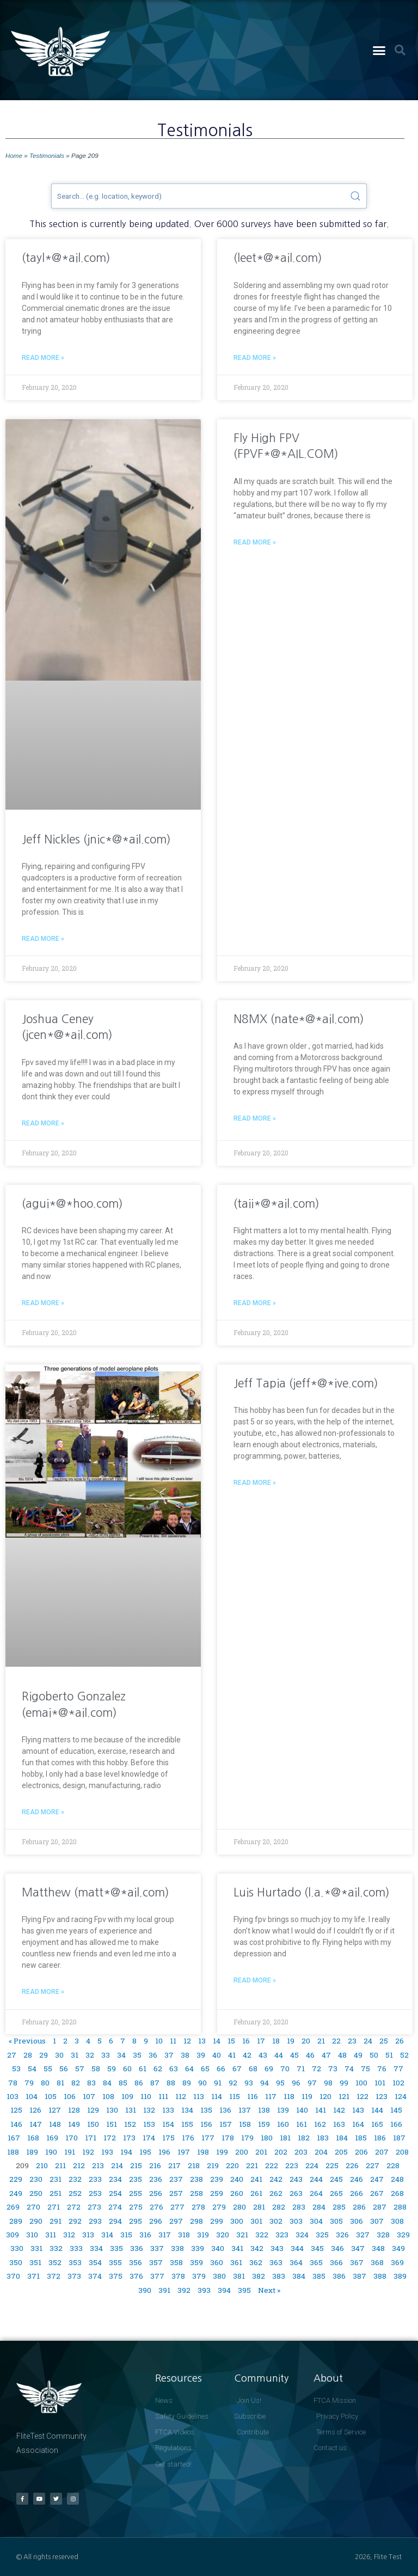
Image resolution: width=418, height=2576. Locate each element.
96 (296, 2083)
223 (291, 2165)
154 (168, 2124)
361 (236, 2262)
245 (336, 2179)
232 (75, 2179)
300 (236, 2221)
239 (216, 2179)
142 (339, 2110)
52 (404, 2055)
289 (15, 2221)
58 (95, 2068)
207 (382, 2152)
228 (392, 2165)
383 (278, 2276)
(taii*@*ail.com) (276, 1203)
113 (198, 2096)
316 (145, 2235)
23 (352, 2041)
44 (278, 2055)
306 (356, 2221)
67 (237, 2068)
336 (136, 2248)
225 (332, 2165)
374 (95, 2276)
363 (275, 2262)
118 (289, 2096)
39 (200, 2055)
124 (401, 2096)
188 (13, 2152)
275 (136, 2207)
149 (74, 2124)
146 (16, 2124)
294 (115, 2221)
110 (145, 2096)
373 (74, 2276)
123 (382, 2096)
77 (398, 2068)
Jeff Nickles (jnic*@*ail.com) (96, 839)
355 (115, 2262)
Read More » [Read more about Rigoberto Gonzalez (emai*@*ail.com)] (43, 1812)
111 (163, 2096)
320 (222, 2235)
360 (216, 2262)
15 (231, 2041)
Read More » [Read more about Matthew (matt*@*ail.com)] (43, 1992)
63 (173, 2068)
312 (69, 2235)
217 (174, 2165)
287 (379, 2207)
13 (202, 2041)
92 (233, 2083)
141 (320, 2110)
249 (15, 2193)
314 (107, 2235)
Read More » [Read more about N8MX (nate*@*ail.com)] (254, 1118)
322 (261, 2235)
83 (91, 2083)
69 (269, 2068)
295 (135, 2221)
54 (32, 2068)
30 (59, 2055)
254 (115, 2193)
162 (320, 2124)
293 (95, 2221)
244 (316, 2179)
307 (377, 2221)
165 (377, 2124)
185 (361, 2138)
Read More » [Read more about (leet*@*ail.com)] (254, 358)
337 (157, 2248)
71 (301, 2068)
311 (50, 2235)
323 (281, 2235)
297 (176, 2221)
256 (155, 2193)
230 (35, 2179)
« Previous (27, 2041)
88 (171, 2083)
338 (177, 2248)
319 (203, 2235)
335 (116, 2248)
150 (93, 2124)
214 (117, 2165)
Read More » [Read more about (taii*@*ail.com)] (254, 1303)
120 (325, 2096)
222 (271, 2165)
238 (196, 2179)
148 (55, 2124)
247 (377, 2179)
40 (216, 2055)
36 (153, 2055)
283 (298, 2207)
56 (63, 2068)
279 (219, 2207)
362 (255, 2262)
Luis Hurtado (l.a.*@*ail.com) (311, 1892)
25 (383, 2041)
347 (358, 2248)
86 (138, 2083)
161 (301, 2124)
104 (32, 2096)
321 (242, 2235)
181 (285, 2138)
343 (277, 2248)
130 (112, 2110)
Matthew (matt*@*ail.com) (95, 1892)
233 (95, 2179)
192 (88, 2152)
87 (154, 2083)
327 (363, 2235)
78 (12, 2083)
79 (29, 2083)
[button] (378, 50)
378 (178, 2276)
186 (380, 2138)
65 (205, 2068)
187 (399, 2138)
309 (12, 2235)
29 (43, 2055)
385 (318, 2276)
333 (76, 2248)
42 (247, 2055)
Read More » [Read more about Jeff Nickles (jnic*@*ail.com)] (43, 939)
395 (244, 2290)
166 (396, 2124)
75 (365, 2068)
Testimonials (46, 155)
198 (203, 2152)
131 (130, 2110)
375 (115, 2276)
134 (187, 2110)
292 (75, 2221)
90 (202, 2083)
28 (27, 2055)
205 (341, 2152)
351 (35, 2262)
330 (16, 2248)
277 (177, 2207)
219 (213, 2165)
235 (135, 2179)
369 (397, 2262)
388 (379, 2276)
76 (381, 2068)
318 (184, 2235)
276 (156, 2207)
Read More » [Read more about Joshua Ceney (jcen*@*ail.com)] (43, 1123)
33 (105, 2055)
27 (11, 2055)
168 (33, 2138)
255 (135, 2193)
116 (252, 2096)
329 (403, 2235)
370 (13, 2276)
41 (232, 2055)
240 (236, 2179)
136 (225, 2110)
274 (115, 2207)
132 (149, 2110)
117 (270, 2096)
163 (339, 2124)
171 (90, 2138)
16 (246, 2041)
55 (48, 2068)
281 (259, 2207)
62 (157, 2068)
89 (186, 2083)
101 (379, 2083)
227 (372, 2165)
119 (307, 2096)
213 (98, 2165)
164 (358, 2124)
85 (123, 2083)
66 (221, 2068)
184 (342, 2138)
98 (328, 2083)
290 (35, 2221)
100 (361, 2083)
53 (16, 2068)
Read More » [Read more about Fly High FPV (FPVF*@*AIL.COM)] (254, 542)
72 (316, 2068)
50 (374, 2055)
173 (129, 2138)
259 (216, 2193)
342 (256, 2248)
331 (36, 2248)
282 (278, 2207)
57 (79, 2068)
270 (33, 2207)
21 (321, 2041)
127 (54, 2110)
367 (357, 2262)
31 (74, 2055)
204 (321, 2152)
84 (107, 2083)
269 (13, 2207)
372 (53, 2276)
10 (159, 2041)
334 (96, 2248)
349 (398, 2248)
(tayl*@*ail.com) (66, 258)
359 (196, 2262)
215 (136, 2165)
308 (397, 2221)
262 (275, 2193)
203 (301, 2152)
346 (337, 2248)
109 (127, 2096)
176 (188, 2138)
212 (79, 2165)
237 (176, 2179)
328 (383, 2235)
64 (189, 2068)
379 (199, 2276)
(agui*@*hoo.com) (72, 1203)
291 (56, 2221)
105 (51, 2096)
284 (318, 2207)
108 (108, 2096)
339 (197, 2248)
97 (312, 2083)
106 (70, 2096)
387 (359, 2276)
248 (397, 2179)
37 (169, 2055)
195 (145, 2152)
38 (185, 2055)
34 (121, 2055)
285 (339, 2207)
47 (326, 2055)
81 (60, 2083)
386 (339, 2276)
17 (261, 2041)
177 (207, 2138)
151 (111, 2124)
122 (362, 2096)
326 (342, 2235)
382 (258, 2276)
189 (32, 2152)
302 (275, 2221)
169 (52, 2138)
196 (164, 2152)
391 (164, 2290)
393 (204, 2290)
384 (298, 2276)
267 (377, 2193)
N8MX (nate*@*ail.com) (298, 1019)
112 (180, 2096)
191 (69, 2152)
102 (398, 2083)
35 (137, 2055)
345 (317, 2248)
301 (256, 2221)
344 (297, 2248)
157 (225, 2124)
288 (400, 2207)
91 (218, 2083)
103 (13, 2096)
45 (294, 2055)
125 (16, 2110)
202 (280, 2152)
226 (352, 2165)
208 (402, 2152)
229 (15, 2179)
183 (323, 2138)
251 (56, 2193)
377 (157, 2276)
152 (130, 2124)
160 (283, 2124)
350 (15, 2262)
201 (261, 2152)
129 (93, 2110)
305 (336, 2221)
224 (311, 2165)
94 (264, 2083)
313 (88, 2235)
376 (136, 2276)
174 (149, 2138)
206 (361, 2152)
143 (358, 2110)
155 (187, 2124)
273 (94, 2207)
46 (310, 2055)
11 (173, 2041)
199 (222, 2152)
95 (280, 2083)
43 (263, 2055)
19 (290, 2041)
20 (306, 2041)
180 (267, 2138)
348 (378, 2248)
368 (377, 2262)
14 (216, 2041)
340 (217, 2248)
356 (135, 2262)
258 (196, 2193)
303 (296, 2221)
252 (75, 2193)
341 (237, 2248)
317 (164, 2235)
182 (304, 2138)
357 (156, 2262)
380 (219, 2276)
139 (283, 2110)
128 (74, 2110)
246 (356, 2179)
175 (168, 2138)
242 (275, 2179)
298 (196, 2221)
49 (358, 2055)
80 (45, 2083)
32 (89, 2055)
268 (397, 2193)
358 (176, 2262)
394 (224, 2290)
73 (332, 2068)
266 (356, 2193)
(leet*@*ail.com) (277, 258)
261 (256, 2193)
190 (51, 2152)
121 (344, 2096)
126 (35, 2110)
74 (349, 2068)
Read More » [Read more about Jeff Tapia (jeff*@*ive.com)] (254, 1482)
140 (302, 2110)
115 (234, 2096)
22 (336, 2041)
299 (216, 2221)
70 (285, 2068)
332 (56, 2248)
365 (316, 2262)
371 (33, 2276)
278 (198, 2207)
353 (75, 2262)
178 (228, 2138)
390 (144, 2290)
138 (264, 2110)
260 (236, 2193)
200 (241, 2152)
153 (149, 2124)
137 (244, 2110)
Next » (269, 2290)
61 (142, 2068)
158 (245, 2124)
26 (399, 2041)
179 (247, 2138)
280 (239, 2207)
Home (13, 155)
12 (187, 2041)
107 (89, 2096)
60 (127, 2068)
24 (368, 2041)
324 (302, 2235)
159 (264, 2124)
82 (75, 2083)
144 (377, 2110)
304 (316, 2221)
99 (344, 2083)
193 (107, 2152)
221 (252, 2165)
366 (336, 2262)
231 (56, 2179)
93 (248, 2083)
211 (60, 2165)
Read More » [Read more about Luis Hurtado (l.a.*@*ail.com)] (254, 1980)
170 (71, 2138)
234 (115, 2179)
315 (126, 2235)
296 (155, 2221)
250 (35, 2193)
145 (396, 2110)
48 (342, 2055)
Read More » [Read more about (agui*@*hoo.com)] (43, 1303)
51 (389, 2055)
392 (183, 2290)
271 (53, 2207)
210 (42, 2165)
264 (316, 2193)
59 (111, 2068)
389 (400, 2276)
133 (168, 2110)
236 (155, 2179)
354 (95, 2262)
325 (322, 2235)
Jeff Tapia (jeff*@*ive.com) (305, 1383)
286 (359, 2207)
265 (336, 2193)
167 (14, 2138)
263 (296, 2193)
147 (35, 2124)
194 (126, 2152)
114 (216, 2096)
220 (232, 2165)
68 (253, 2068)
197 (183, 2152)
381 (239, 2276)
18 (276, 2041)
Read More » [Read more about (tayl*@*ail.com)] (43, 358)
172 (109, 2138)
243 (296, 2179)
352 (55, 2262)
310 (32, 2235)
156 (206, 2124)
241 (256, 2179)
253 (95, 2193)
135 (206, 2110)
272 (74, 2207)
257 (176, 2193)
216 (155, 2165)
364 (296, 2262)
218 (194, 2165)
